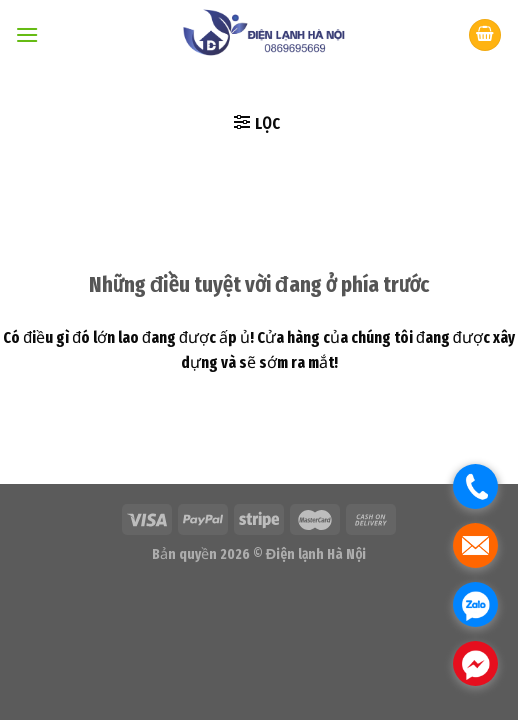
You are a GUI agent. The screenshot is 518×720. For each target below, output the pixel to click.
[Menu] (27, 34)
